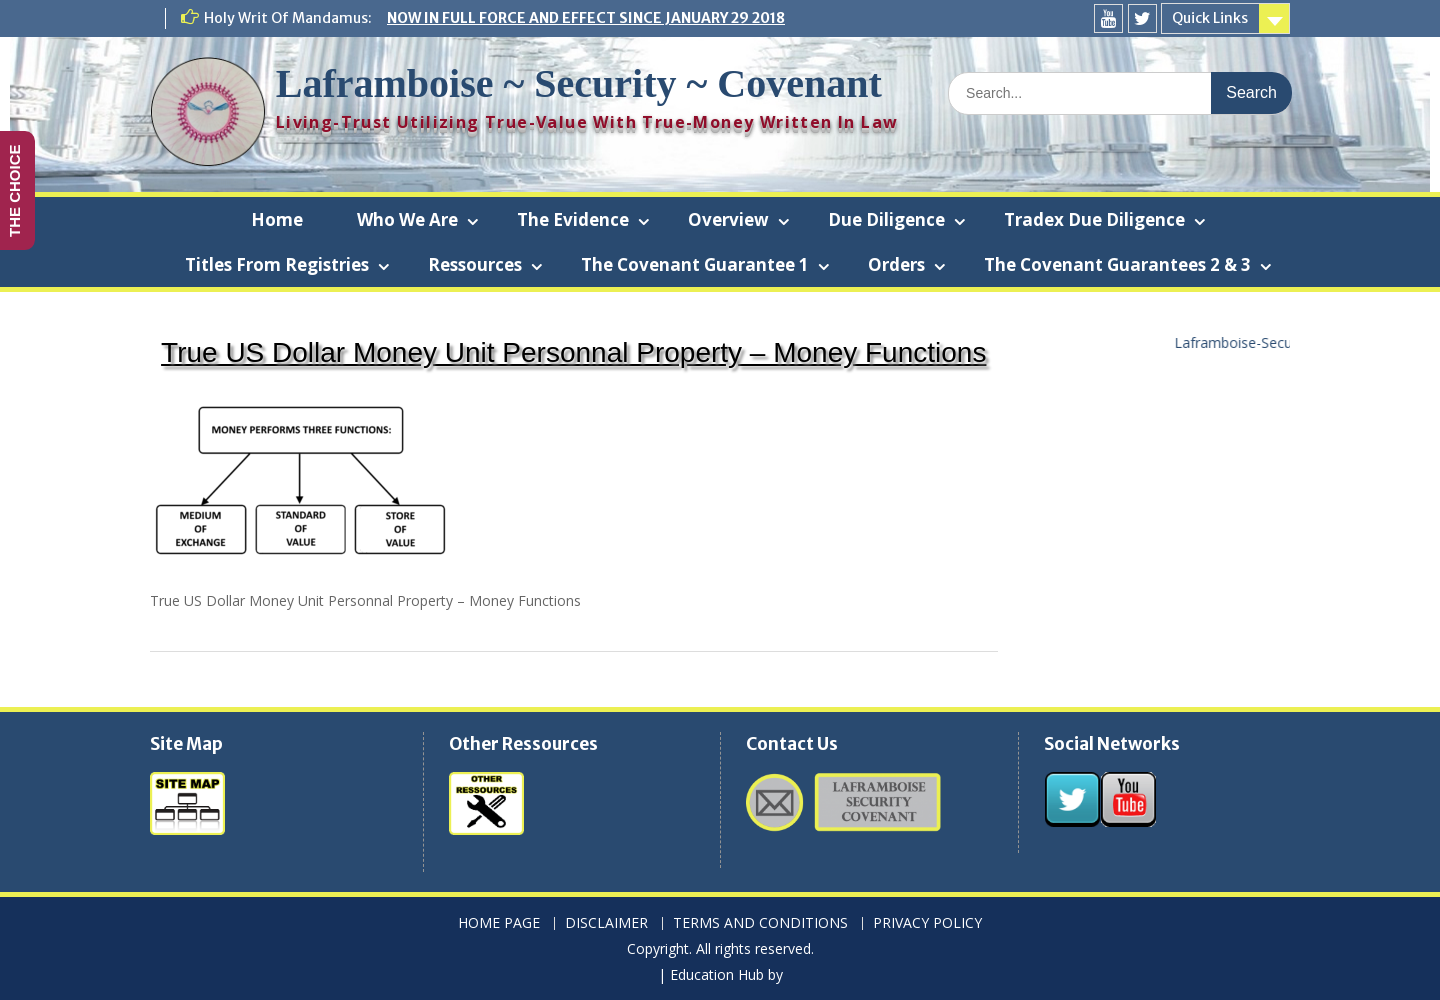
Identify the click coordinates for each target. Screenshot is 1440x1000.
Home (277, 219)
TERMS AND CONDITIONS (760, 923)
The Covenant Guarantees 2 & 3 (1117, 264)
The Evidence (573, 219)
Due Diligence (886, 219)
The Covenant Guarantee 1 (695, 264)
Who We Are (407, 219)
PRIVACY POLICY (927, 923)
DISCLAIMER (606, 923)
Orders (896, 264)
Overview (728, 219)
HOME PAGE (499, 923)
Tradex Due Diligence (1094, 219)
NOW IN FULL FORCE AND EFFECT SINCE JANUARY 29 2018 (586, 18)
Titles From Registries (277, 264)
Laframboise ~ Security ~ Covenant (579, 83)
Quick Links (1210, 18)
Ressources (475, 264)
